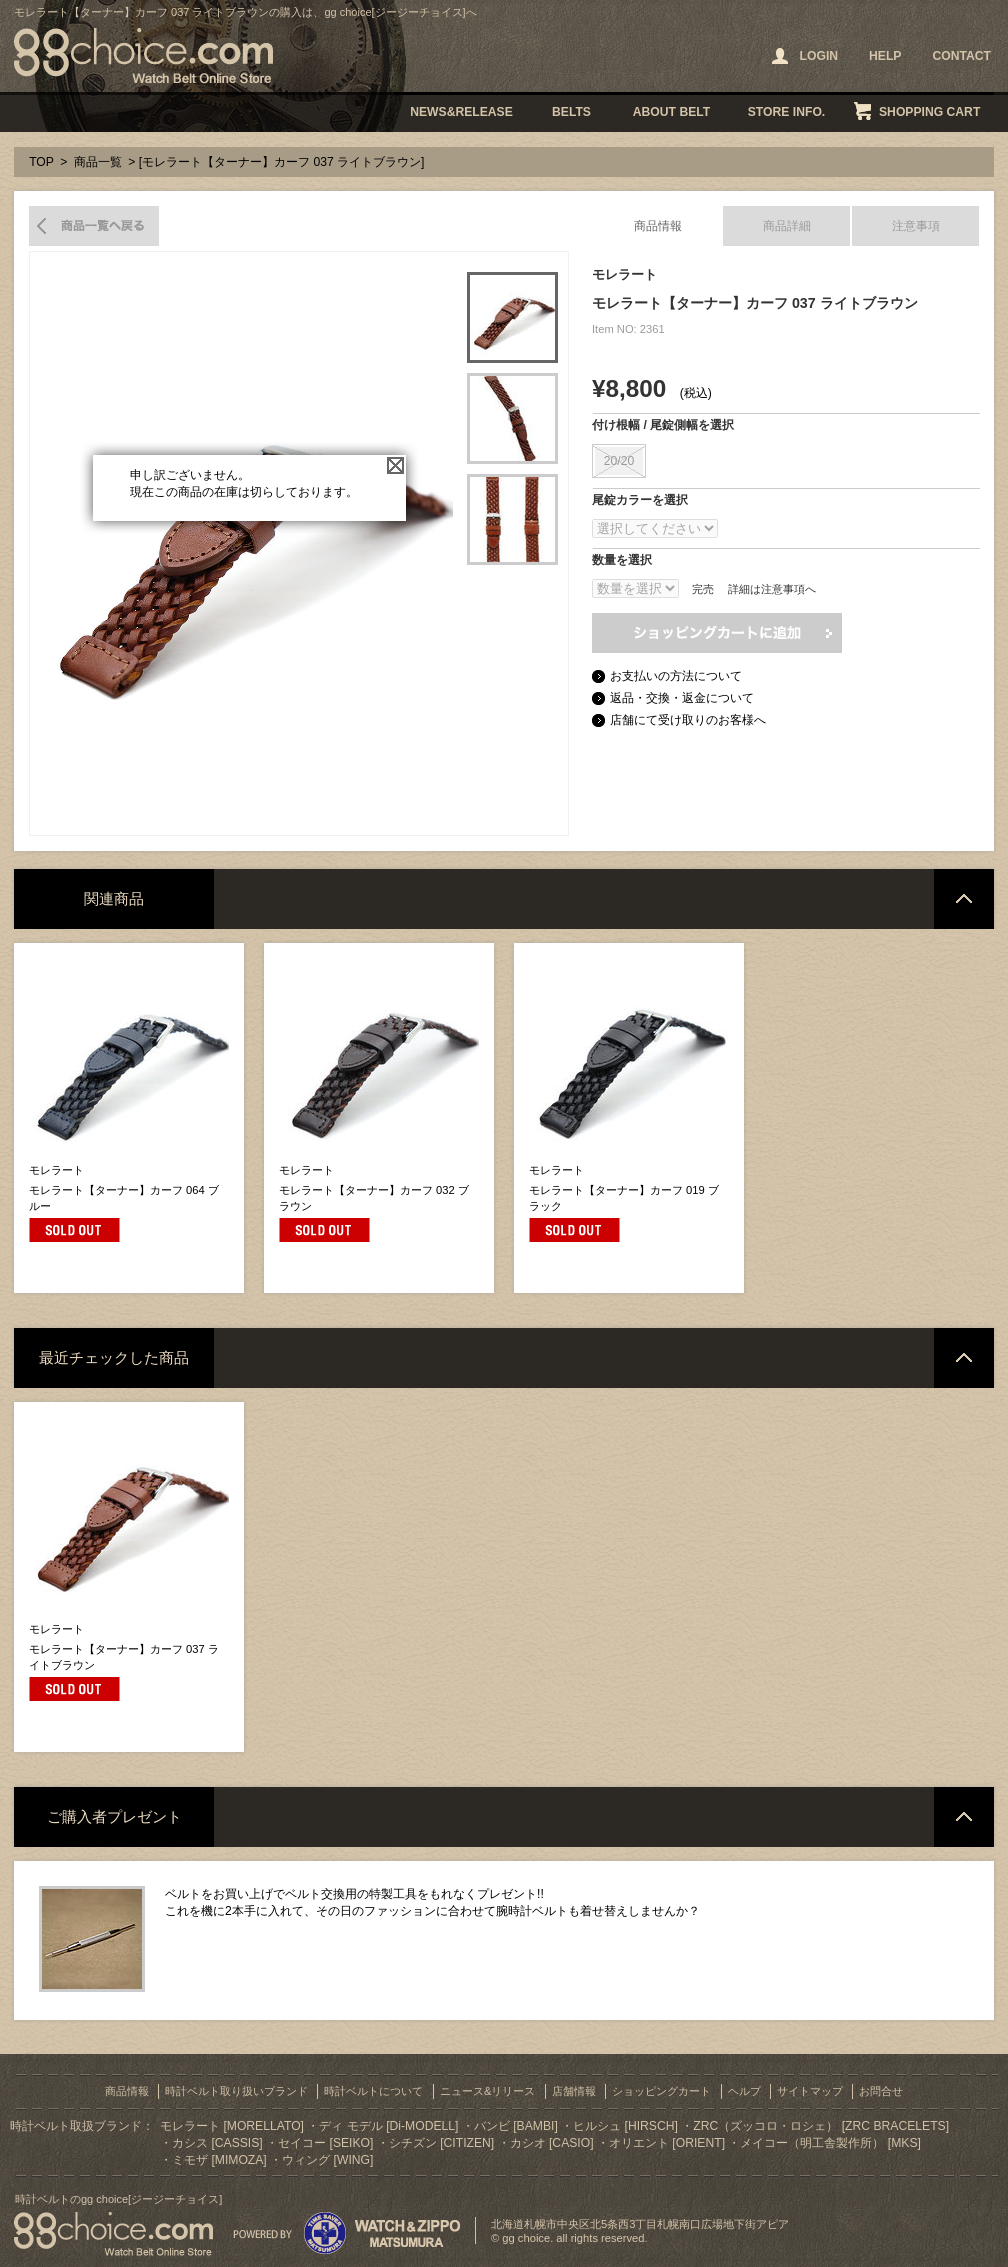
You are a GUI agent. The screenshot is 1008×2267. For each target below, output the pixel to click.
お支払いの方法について (676, 676)
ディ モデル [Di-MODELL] (388, 2126)
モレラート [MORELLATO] (232, 2126)
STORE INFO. (786, 112)
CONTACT (961, 56)
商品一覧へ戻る (94, 226)
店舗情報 (574, 2091)
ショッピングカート (661, 2091)
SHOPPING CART (929, 112)
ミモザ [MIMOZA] (219, 2160)
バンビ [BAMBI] (516, 2126)
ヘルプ (744, 2091)
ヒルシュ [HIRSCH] (625, 2126)
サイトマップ (810, 2091)
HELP (885, 56)
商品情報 (658, 226)
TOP (41, 162)
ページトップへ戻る (964, 899)
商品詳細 (787, 226)
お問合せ (881, 2091)
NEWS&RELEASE (461, 112)
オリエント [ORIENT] (667, 2143)
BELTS (571, 112)
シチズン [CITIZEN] (441, 2143)
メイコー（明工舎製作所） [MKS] (830, 2143)
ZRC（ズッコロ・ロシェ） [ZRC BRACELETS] (821, 2126)
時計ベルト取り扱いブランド (236, 2091)
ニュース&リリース (487, 2091)
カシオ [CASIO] (552, 2143)
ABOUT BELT (671, 112)
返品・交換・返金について (682, 698)
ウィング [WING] (327, 2160)
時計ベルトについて (373, 2091)
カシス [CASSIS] (217, 2143)
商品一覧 (98, 162)
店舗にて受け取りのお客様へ (688, 720)
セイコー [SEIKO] (325, 2143)
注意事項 (916, 226)
